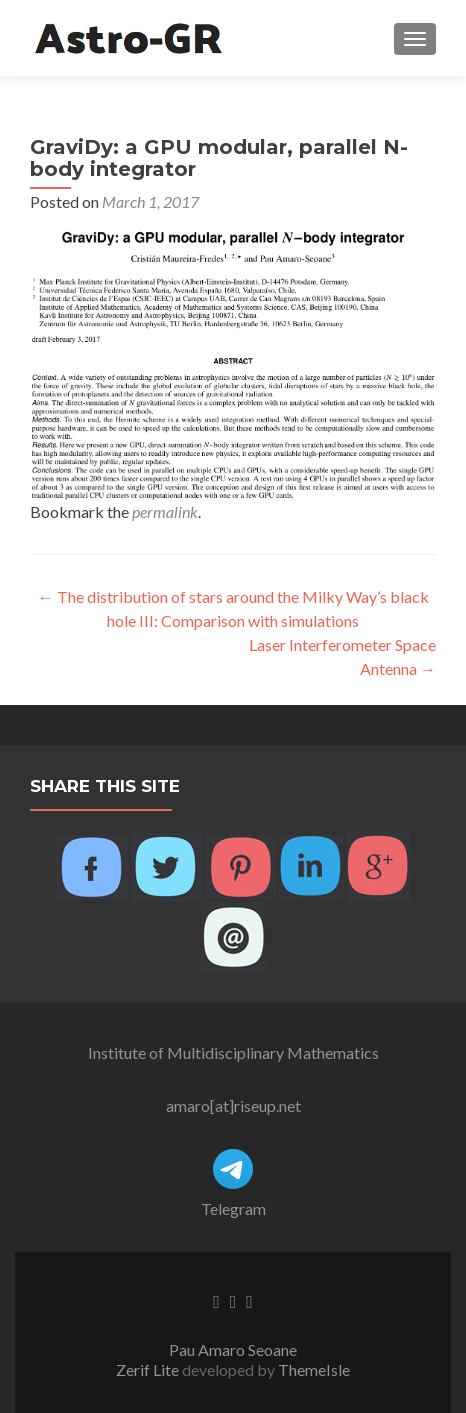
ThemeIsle (314, 1369)
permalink (165, 511)
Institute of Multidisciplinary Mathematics (233, 1052)
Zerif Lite (149, 1369)
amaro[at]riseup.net (233, 1105)
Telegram (233, 1208)
